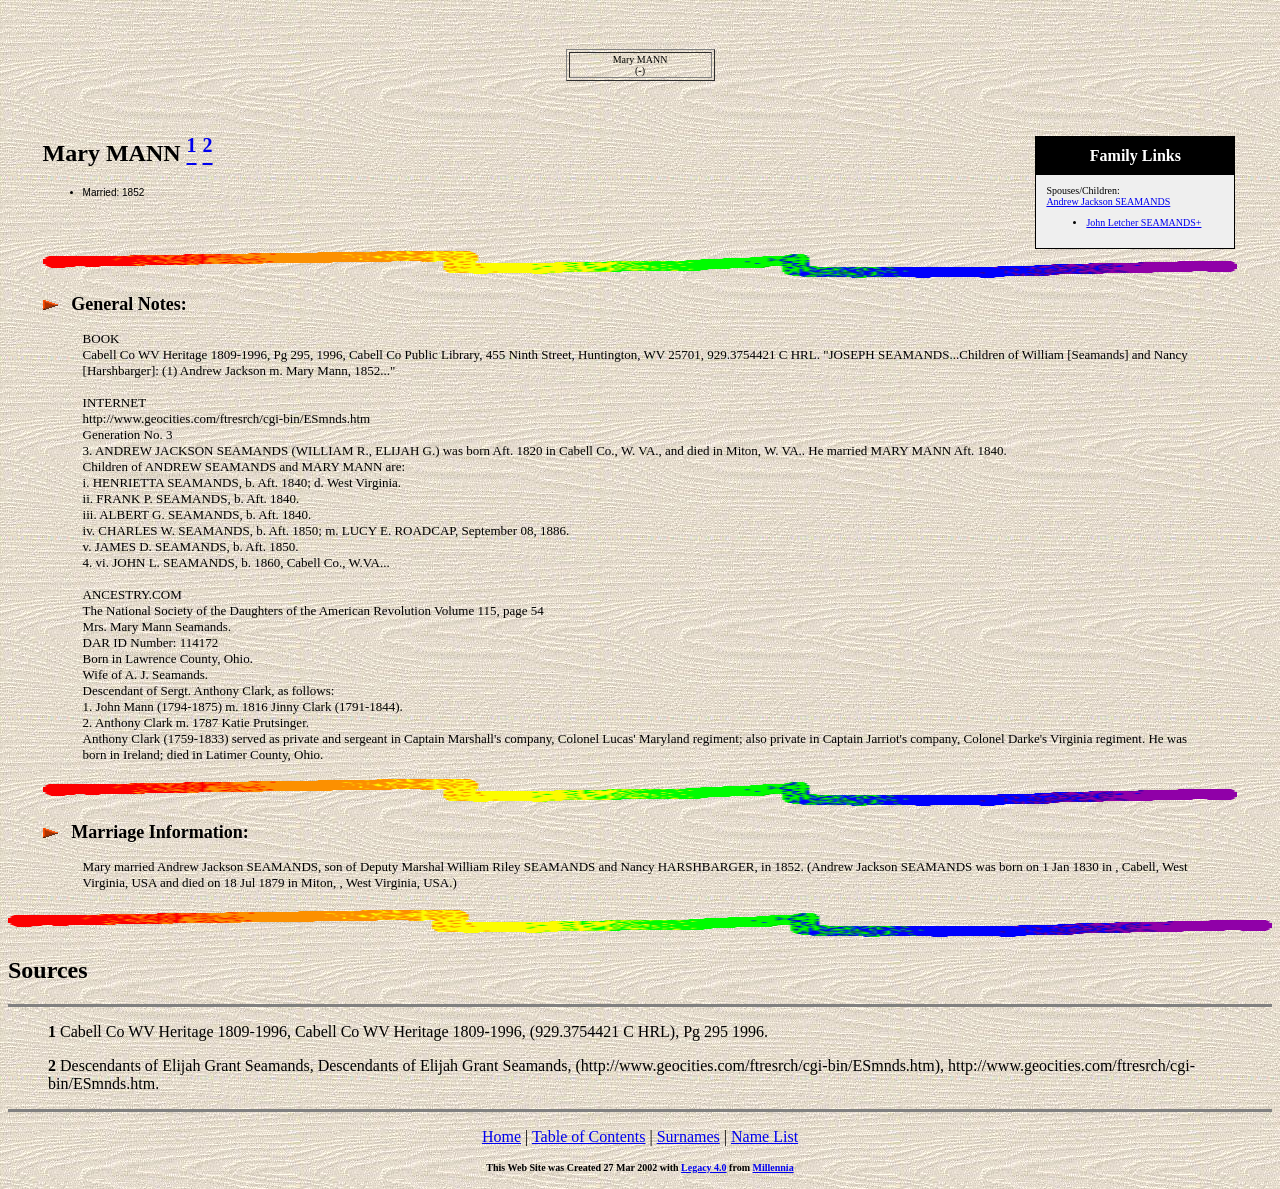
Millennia (773, 1167)
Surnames (688, 1136)
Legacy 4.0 (704, 1167)
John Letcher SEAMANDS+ (1143, 222)
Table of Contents (589, 1136)
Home (501, 1136)
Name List (764, 1136)
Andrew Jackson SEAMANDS (1108, 201)
